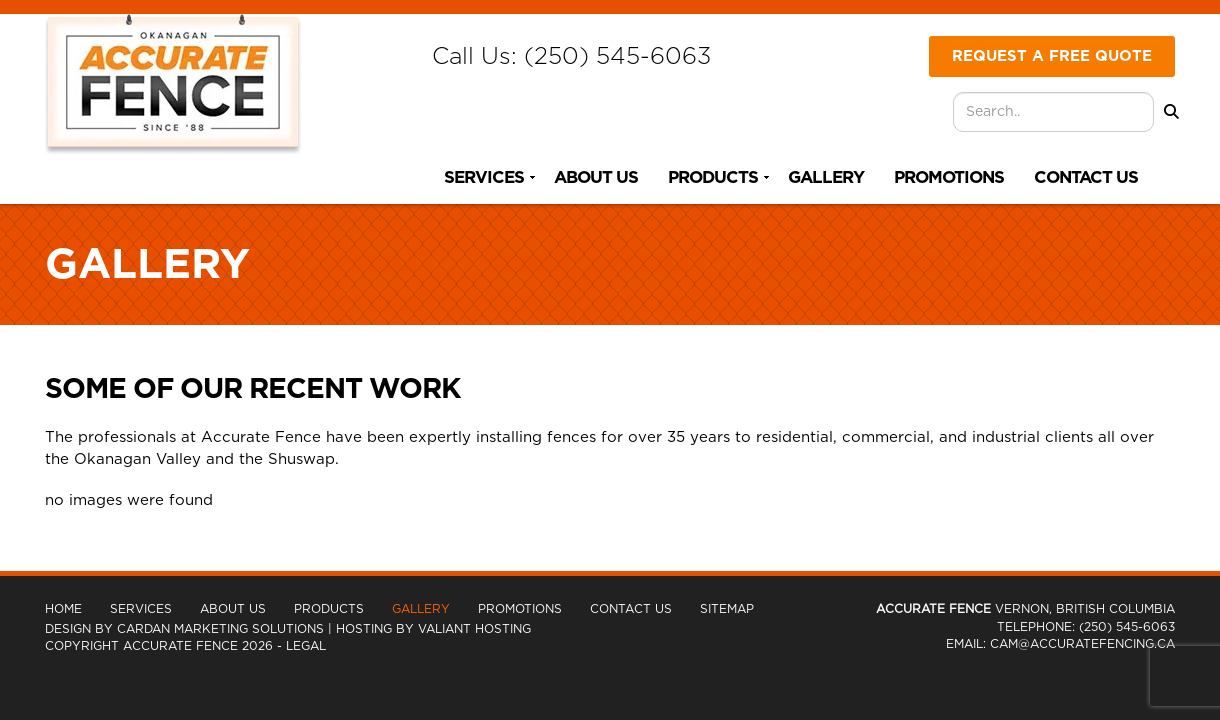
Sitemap (727, 609)
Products (713, 177)
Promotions (949, 177)
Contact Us (1086, 177)
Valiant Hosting (474, 629)
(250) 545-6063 (617, 57)
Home (63, 609)
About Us (596, 177)
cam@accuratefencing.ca (1082, 644)
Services (484, 177)
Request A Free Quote (1052, 56)
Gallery (826, 177)
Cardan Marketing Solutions (220, 629)
